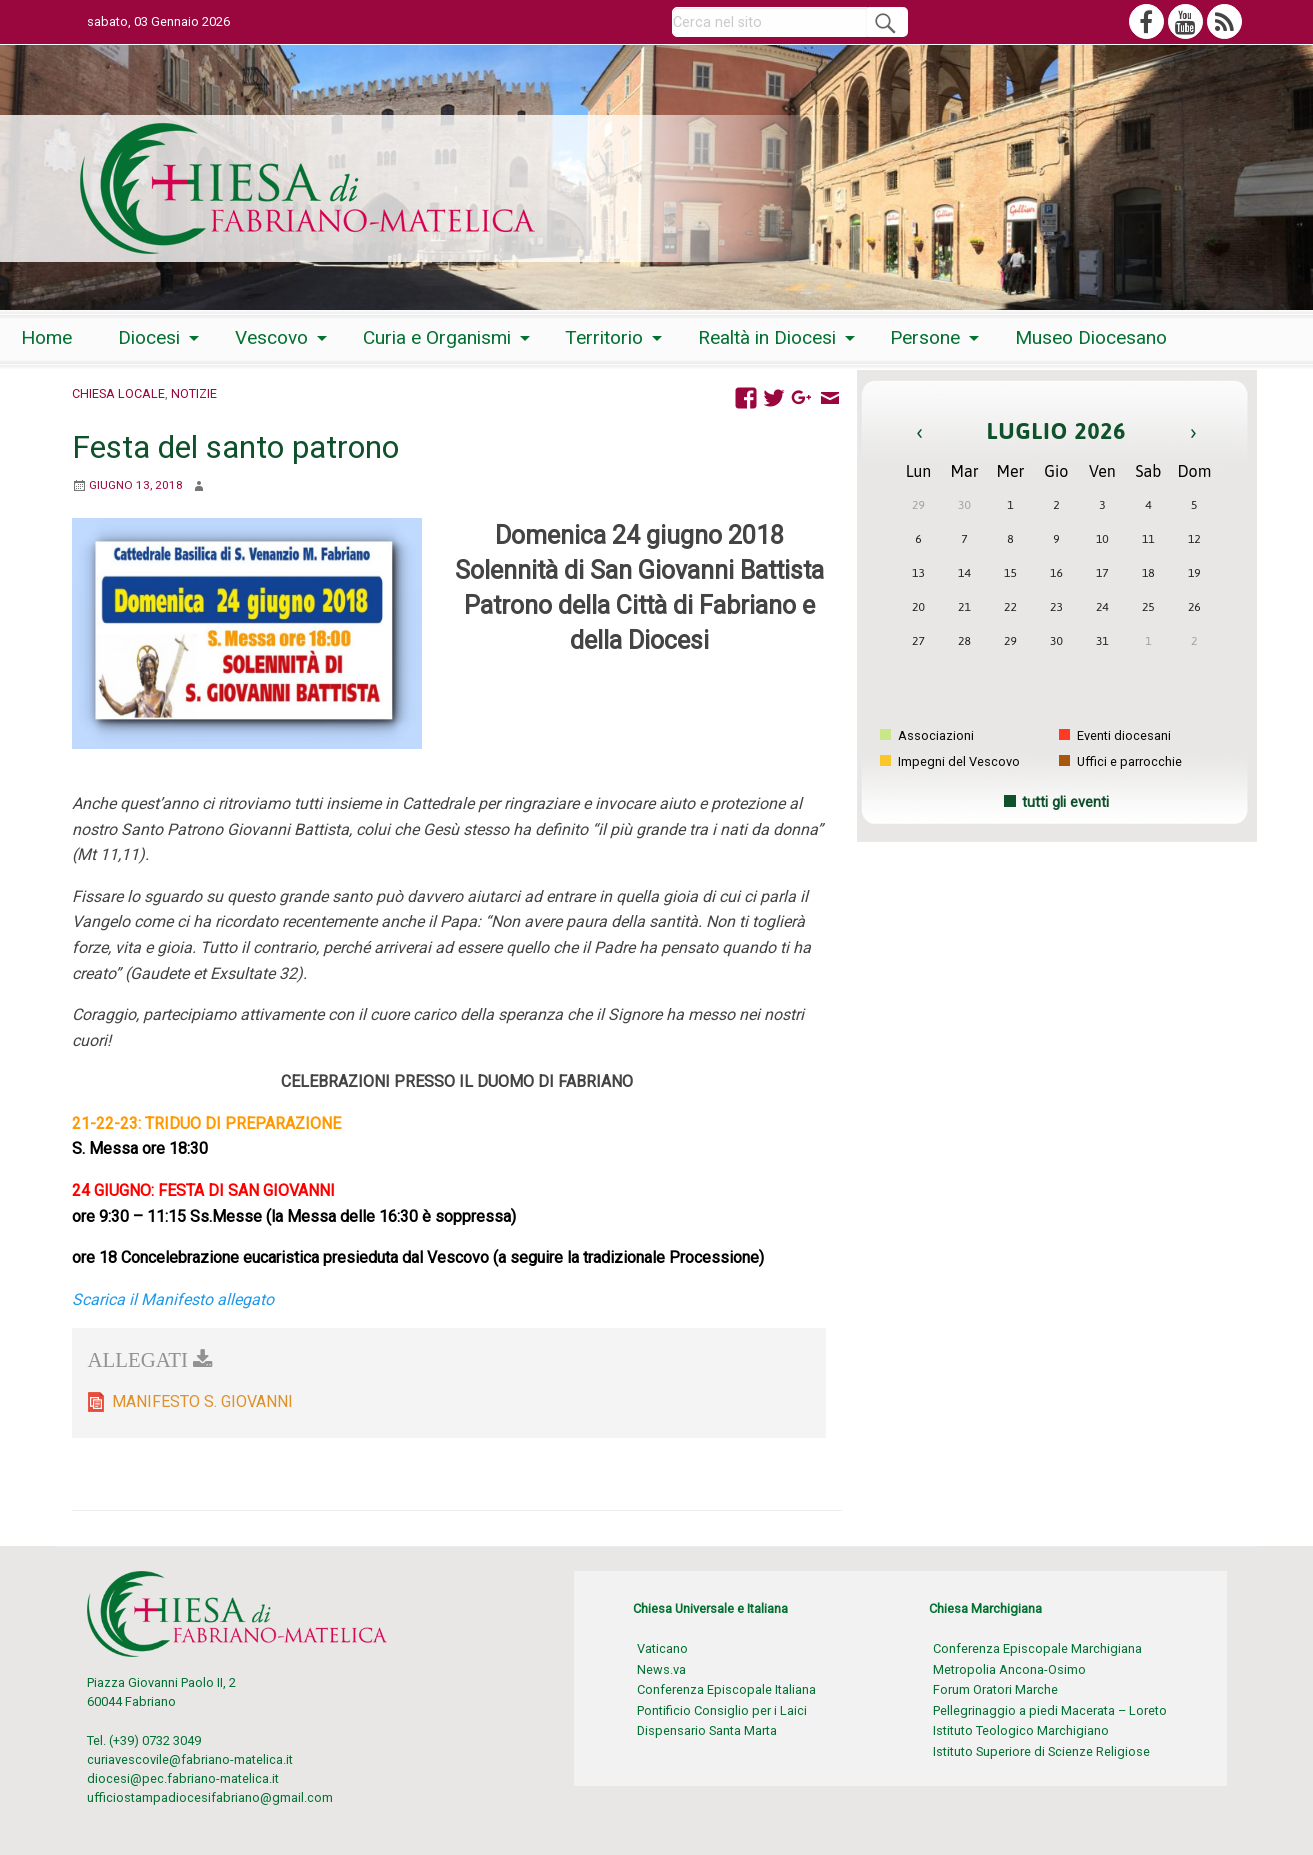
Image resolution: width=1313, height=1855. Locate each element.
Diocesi (149, 337)
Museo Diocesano (1091, 337)
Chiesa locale (118, 393)
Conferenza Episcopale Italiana (726, 1689)
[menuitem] (46, 337)
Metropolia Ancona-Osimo (1009, 1669)
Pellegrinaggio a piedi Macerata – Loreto (1050, 1710)
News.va (661, 1669)
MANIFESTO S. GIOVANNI (202, 1401)
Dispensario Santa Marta (707, 1730)
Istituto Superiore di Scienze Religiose (1041, 1751)
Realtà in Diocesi (767, 337)
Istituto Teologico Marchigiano (1021, 1730)
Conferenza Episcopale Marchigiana (1037, 1648)
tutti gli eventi (1065, 802)
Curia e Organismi (437, 337)
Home (46, 337)
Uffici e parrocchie (1120, 761)
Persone (925, 337)
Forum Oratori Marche (995, 1689)
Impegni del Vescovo (950, 761)
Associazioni (927, 735)
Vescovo (271, 337)
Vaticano (662, 1648)
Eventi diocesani (1115, 735)
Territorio (604, 337)
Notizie (194, 393)
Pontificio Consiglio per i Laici (722, 1710)
